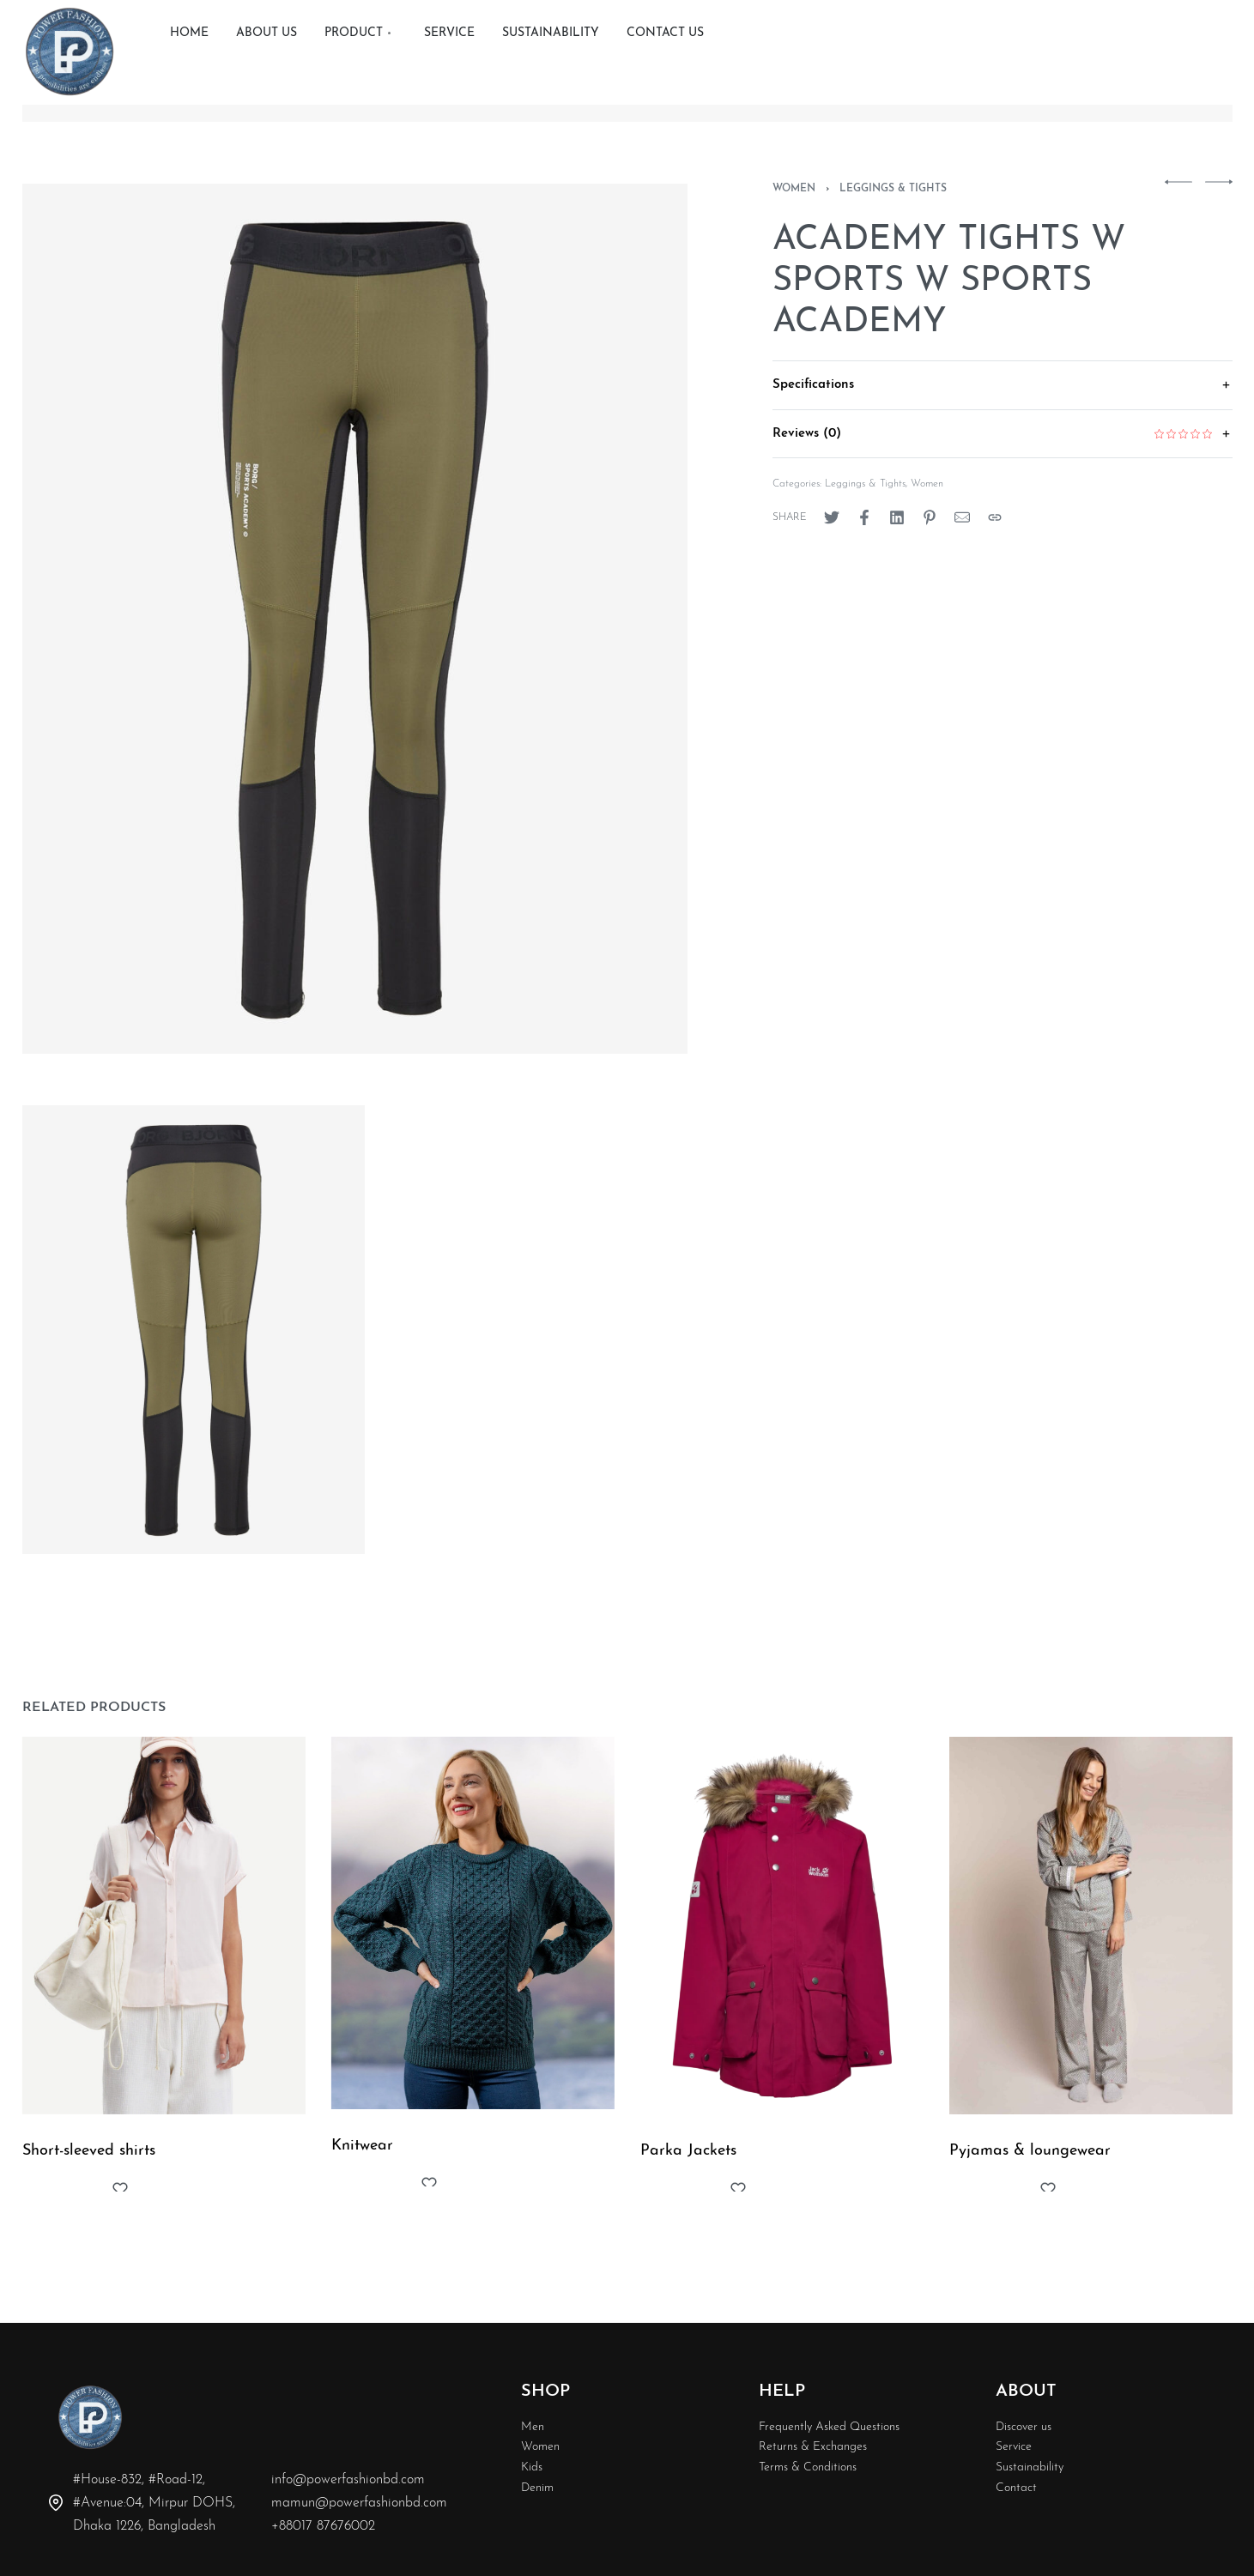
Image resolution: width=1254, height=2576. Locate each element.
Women (793, 189)
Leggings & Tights (893, 189)
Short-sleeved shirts (89, 2156)
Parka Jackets (690, 2168)
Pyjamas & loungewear (1032, 2180)
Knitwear (363, 2156)
